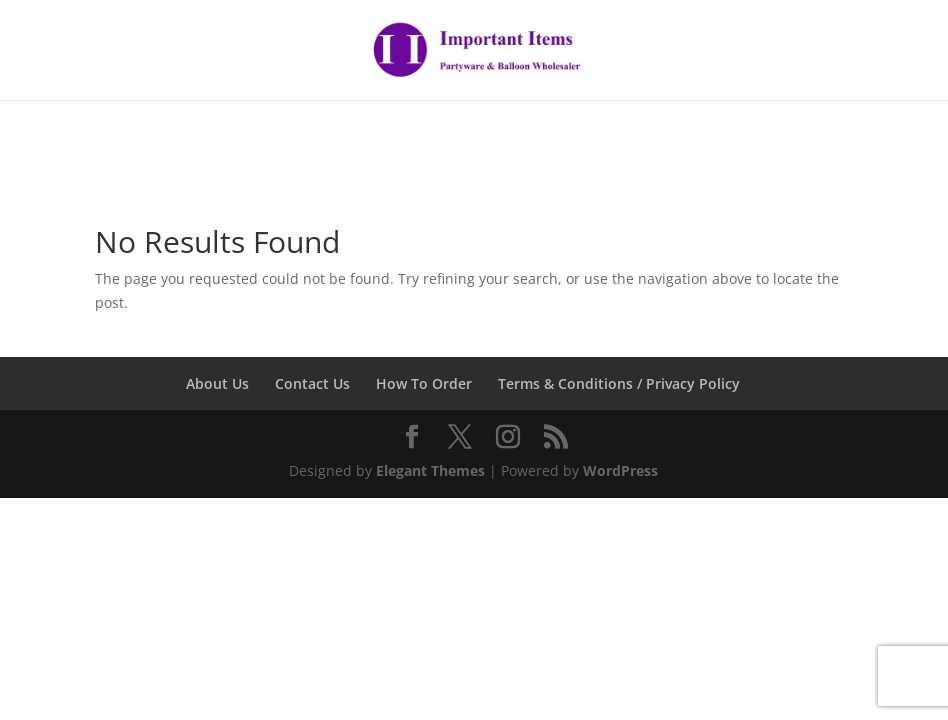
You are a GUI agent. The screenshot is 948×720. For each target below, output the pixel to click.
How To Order (424, 383)
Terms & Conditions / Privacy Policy (619, 383)
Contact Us (312, 383)
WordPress (620, 470)
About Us (217, 383)
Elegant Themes (430, 470)
